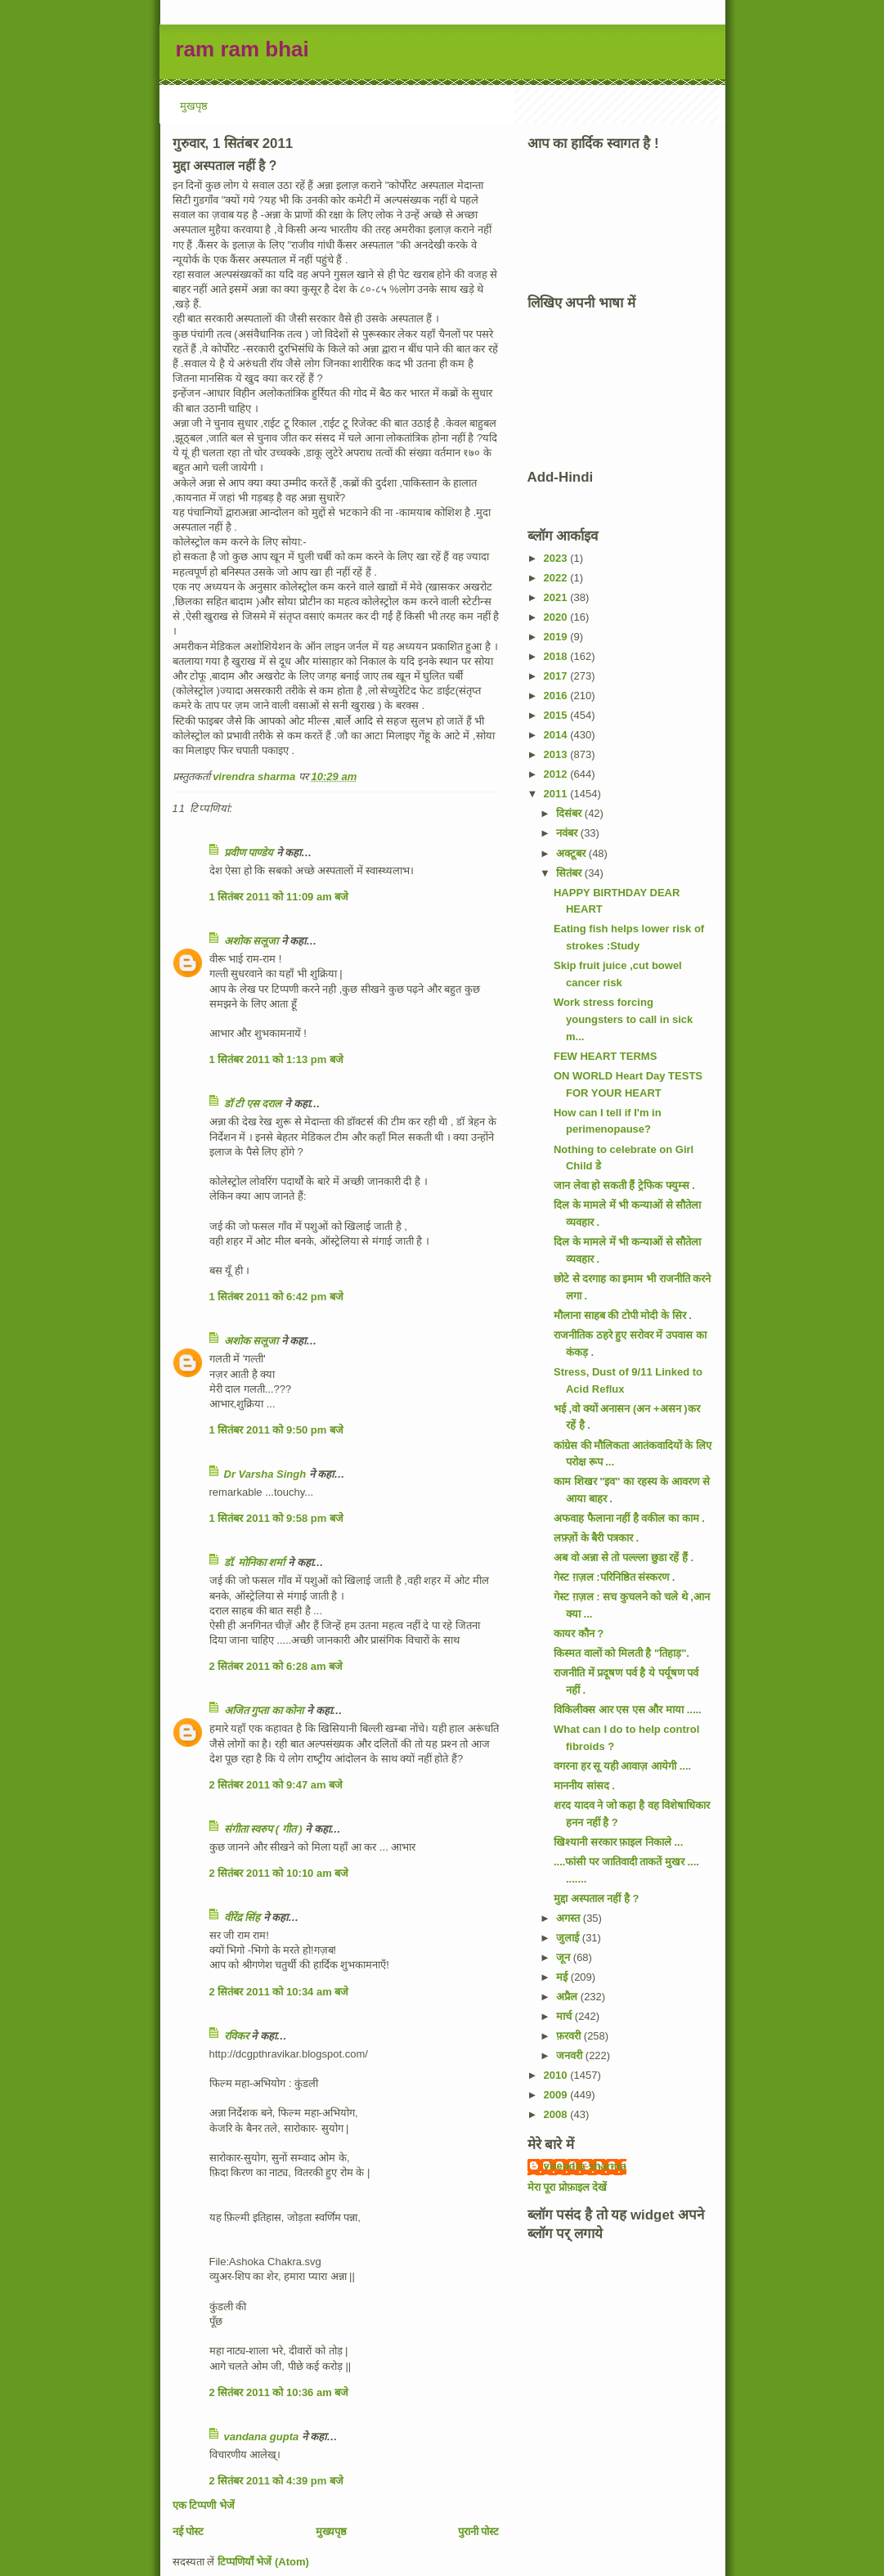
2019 (557, 637)
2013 (557, 754)
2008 (557, 2114)
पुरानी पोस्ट (479, 2531)
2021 (557, 597)
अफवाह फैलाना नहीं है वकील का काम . (629, 1518)
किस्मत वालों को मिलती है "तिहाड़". (621, 1653)
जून (564, 1957)
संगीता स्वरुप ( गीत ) (263, 1829)
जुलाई (569, 1938)
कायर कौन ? (579, 1633)
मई (563, 1977)
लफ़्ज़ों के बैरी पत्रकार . (596, 1538)
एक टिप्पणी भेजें (204, 2505)
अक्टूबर (572, 853)
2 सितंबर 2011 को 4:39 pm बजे (276, 2481)
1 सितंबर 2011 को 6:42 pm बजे (276, 1296)
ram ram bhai (242, 49)
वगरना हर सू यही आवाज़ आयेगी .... (622, 1766)
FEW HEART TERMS (605, 1056)
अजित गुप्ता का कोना (264, 1710)
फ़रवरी (570, 2036)
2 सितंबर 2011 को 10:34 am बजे (279, 1992)
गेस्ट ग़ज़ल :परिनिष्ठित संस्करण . (614, 1577)
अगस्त (569, 1918)
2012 (557, 774)
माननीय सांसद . (584, 1785)
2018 (557, 656)
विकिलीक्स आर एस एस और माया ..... (628, 1709)
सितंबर (570, 873)
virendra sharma (585, 2166)
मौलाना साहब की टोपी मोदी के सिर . (623, 1315)
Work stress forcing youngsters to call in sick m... (623, 1019)
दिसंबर (570, 813)
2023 (557, 558)
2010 (557, 2075)
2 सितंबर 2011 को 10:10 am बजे (279, 1873)
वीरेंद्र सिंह (242, 1917)
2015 (557, 715)
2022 (557, 578)
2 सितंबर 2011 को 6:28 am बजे (276, 1666)
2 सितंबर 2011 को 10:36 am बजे (279, 2392)
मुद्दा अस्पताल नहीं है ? (596, 1898)
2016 (557, 695)
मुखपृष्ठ (194, 106)
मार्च (565, 2016)
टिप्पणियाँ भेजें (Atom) (263, 2562)
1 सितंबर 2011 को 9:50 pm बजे (276, 1430)
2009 (557, 2095)
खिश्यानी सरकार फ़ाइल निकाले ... (618, 1842)
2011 (557, 794)
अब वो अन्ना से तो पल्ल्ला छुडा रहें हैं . (623, 1557)
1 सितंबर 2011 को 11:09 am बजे (279, 897)
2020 (557, 617)
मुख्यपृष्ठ (331, 2531)
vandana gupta (261, 2436)
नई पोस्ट (188, 2531)
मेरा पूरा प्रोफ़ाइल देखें (567, 2187)
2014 (557, 735)
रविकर (238, 2036)
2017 (557, 676)
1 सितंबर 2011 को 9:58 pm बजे (276, 1518)
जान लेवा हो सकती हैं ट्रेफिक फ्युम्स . (624, 1185)
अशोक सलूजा (251, 941)
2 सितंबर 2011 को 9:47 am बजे (276, 1785)
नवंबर (568, 833)
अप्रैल (568, 1996)
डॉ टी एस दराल (253, 1103)
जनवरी (571, 2055)
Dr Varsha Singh (265, 1474)
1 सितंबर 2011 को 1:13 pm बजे (276, 1059)
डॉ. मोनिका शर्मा (256, 1562)
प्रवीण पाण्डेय (249, 852)
